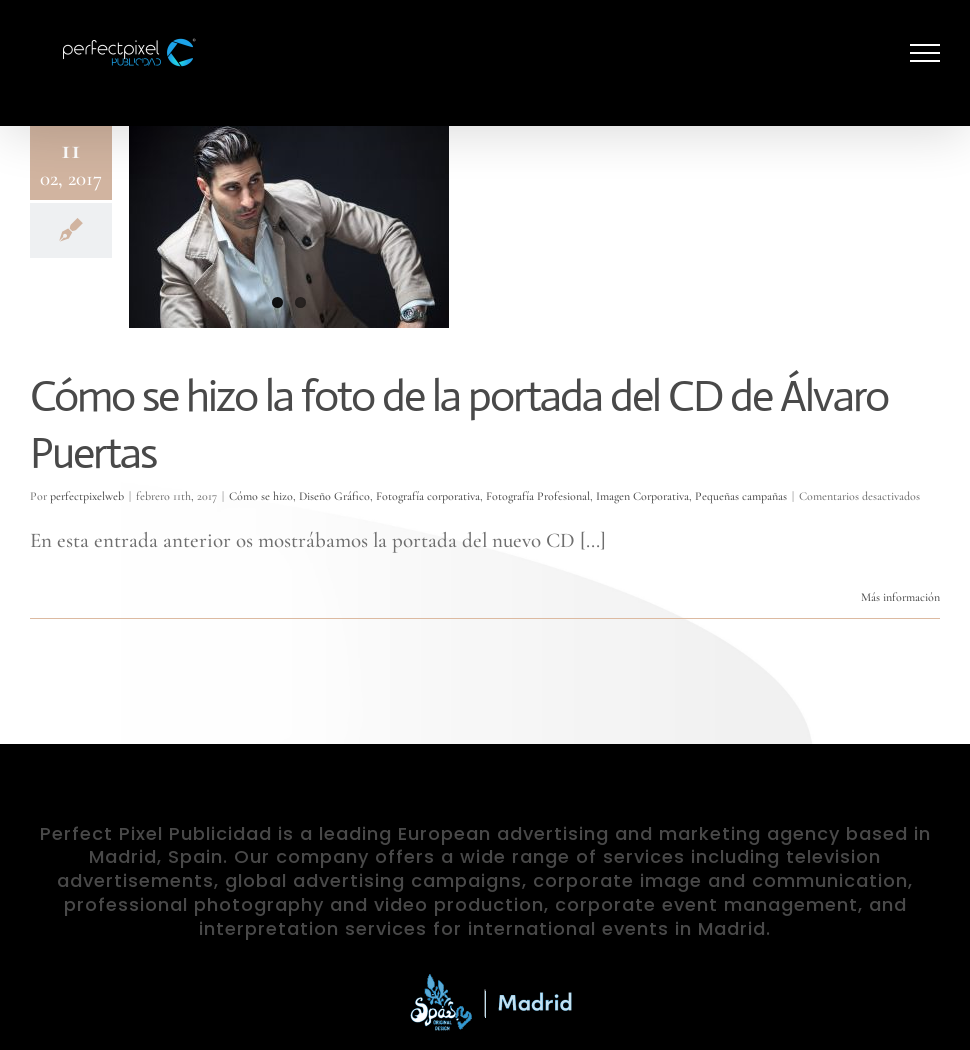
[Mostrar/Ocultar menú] (925, 53)
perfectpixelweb (87, 496)
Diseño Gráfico (334, 496)
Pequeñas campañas (741, 496)
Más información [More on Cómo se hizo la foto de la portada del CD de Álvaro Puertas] (900, 597)
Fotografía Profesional (538, 496)
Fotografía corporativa (428, 496)
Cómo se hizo (261, 496)
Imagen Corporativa (642, 496)
